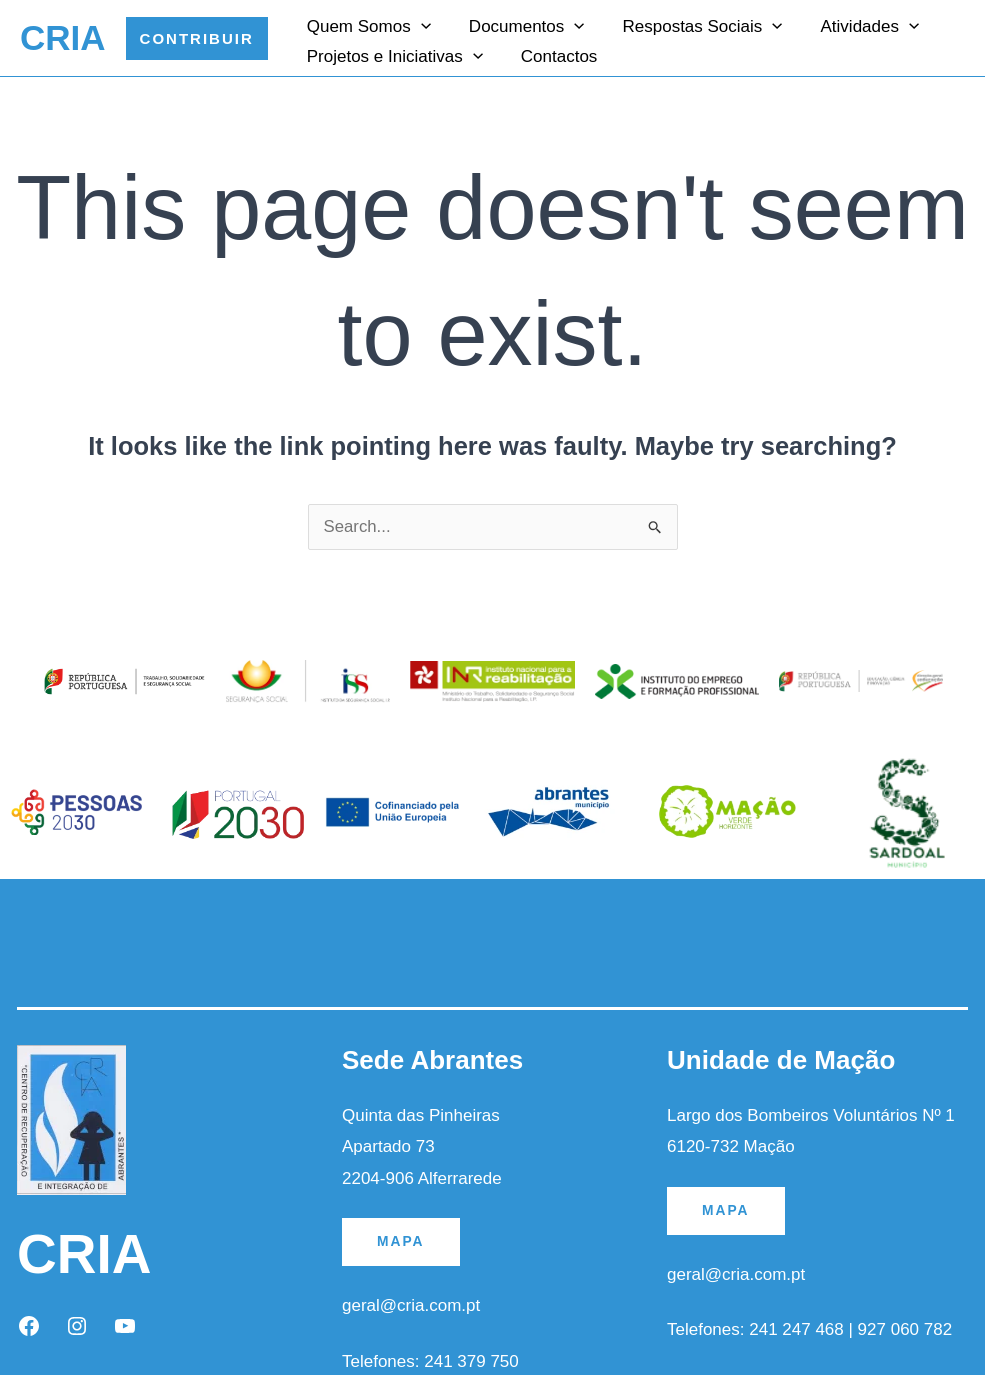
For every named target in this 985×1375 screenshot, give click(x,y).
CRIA (63, 37)
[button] (197, 38)
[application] (419, 24)
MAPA (401, 1242)
